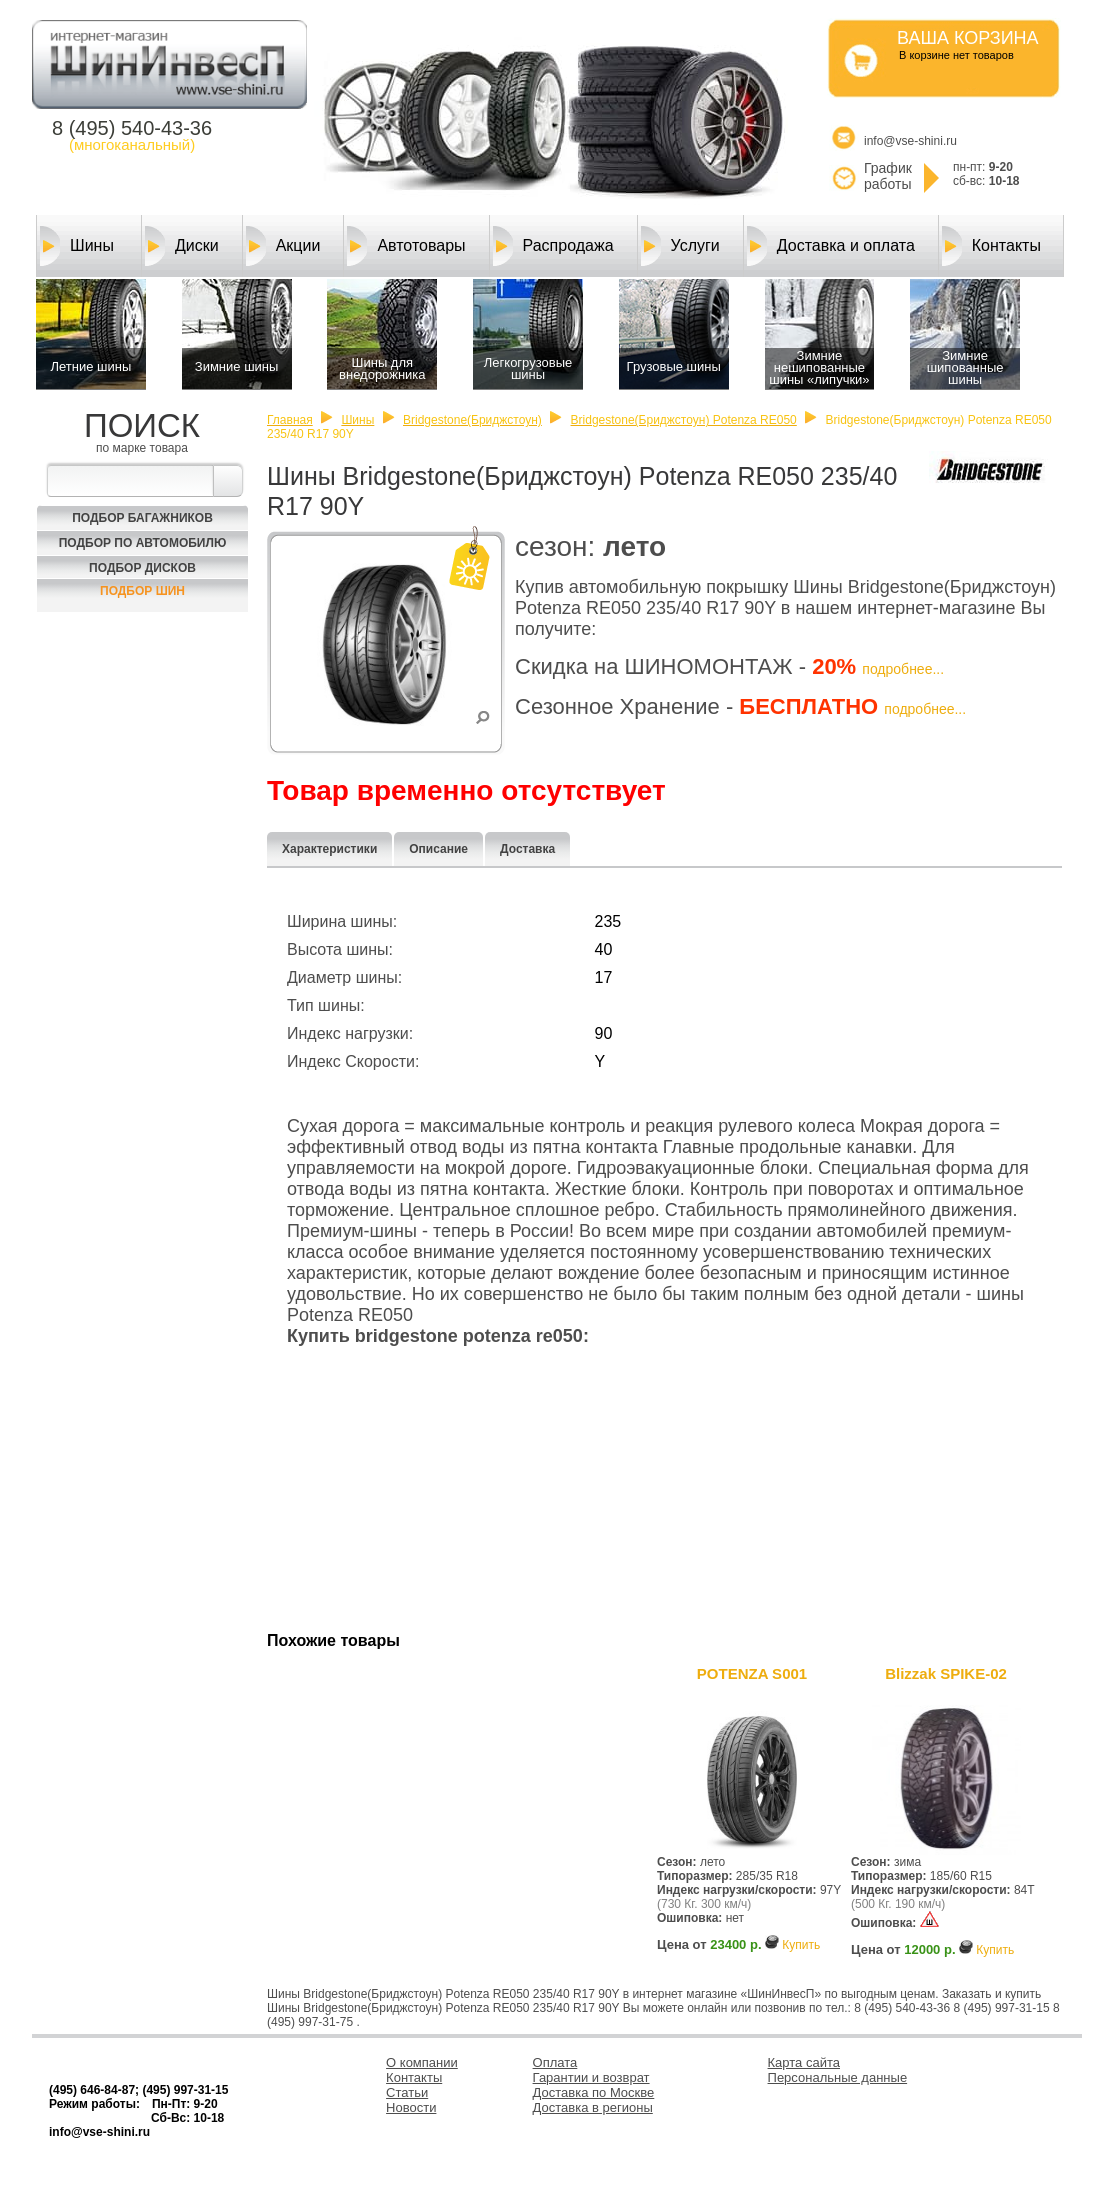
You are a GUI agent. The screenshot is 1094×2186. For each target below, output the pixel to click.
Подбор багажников (142, 518)
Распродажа (553, 246)
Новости (411, 2107)
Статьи (407, 2092)
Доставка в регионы (593, 2107)
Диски (182, 246)
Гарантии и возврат (591, 2077)
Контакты (991, 246)
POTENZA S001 (752, 1673)
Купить (801, 1945)
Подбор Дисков (142, 568)
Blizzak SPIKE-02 (946, 1673)
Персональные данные (838, 2077)
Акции (283, 246)
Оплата (555, 2062)
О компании (422, 2062)
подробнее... (903, 669)
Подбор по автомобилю (143, 543)
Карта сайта (804, 2062)
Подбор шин (142, 591)
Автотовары (406, 246)
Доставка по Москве (594, 2092)
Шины (77, 246)
